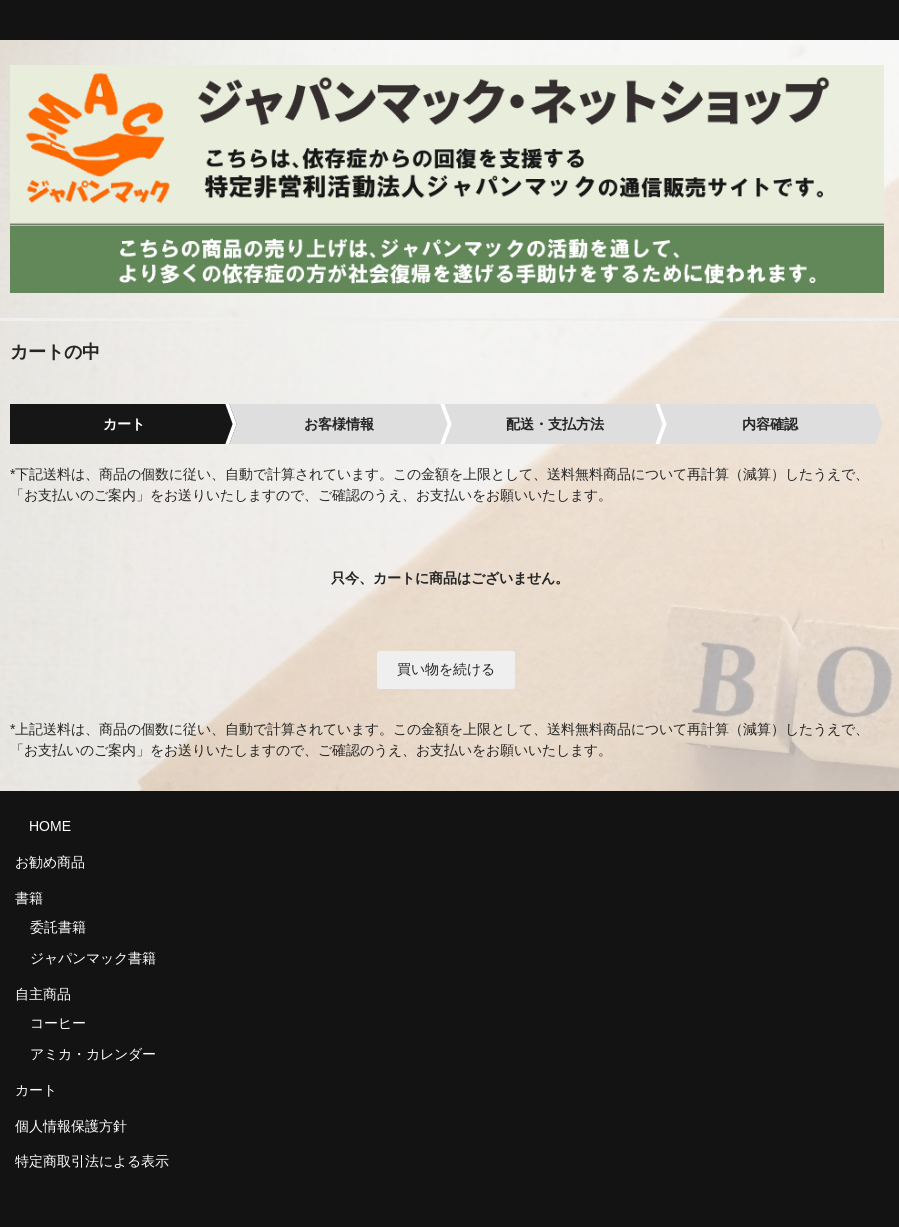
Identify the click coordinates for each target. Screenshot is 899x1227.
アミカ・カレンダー (93, 1054)
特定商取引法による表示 (92, 1161)
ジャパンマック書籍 (93, 958)
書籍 (29, 898)
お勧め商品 (50, 862)
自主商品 (43, 994)
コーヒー (58, 1023)
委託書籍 (58, 927)
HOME (43, 826)
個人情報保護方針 (71, 1126)
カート (36, 1090)
